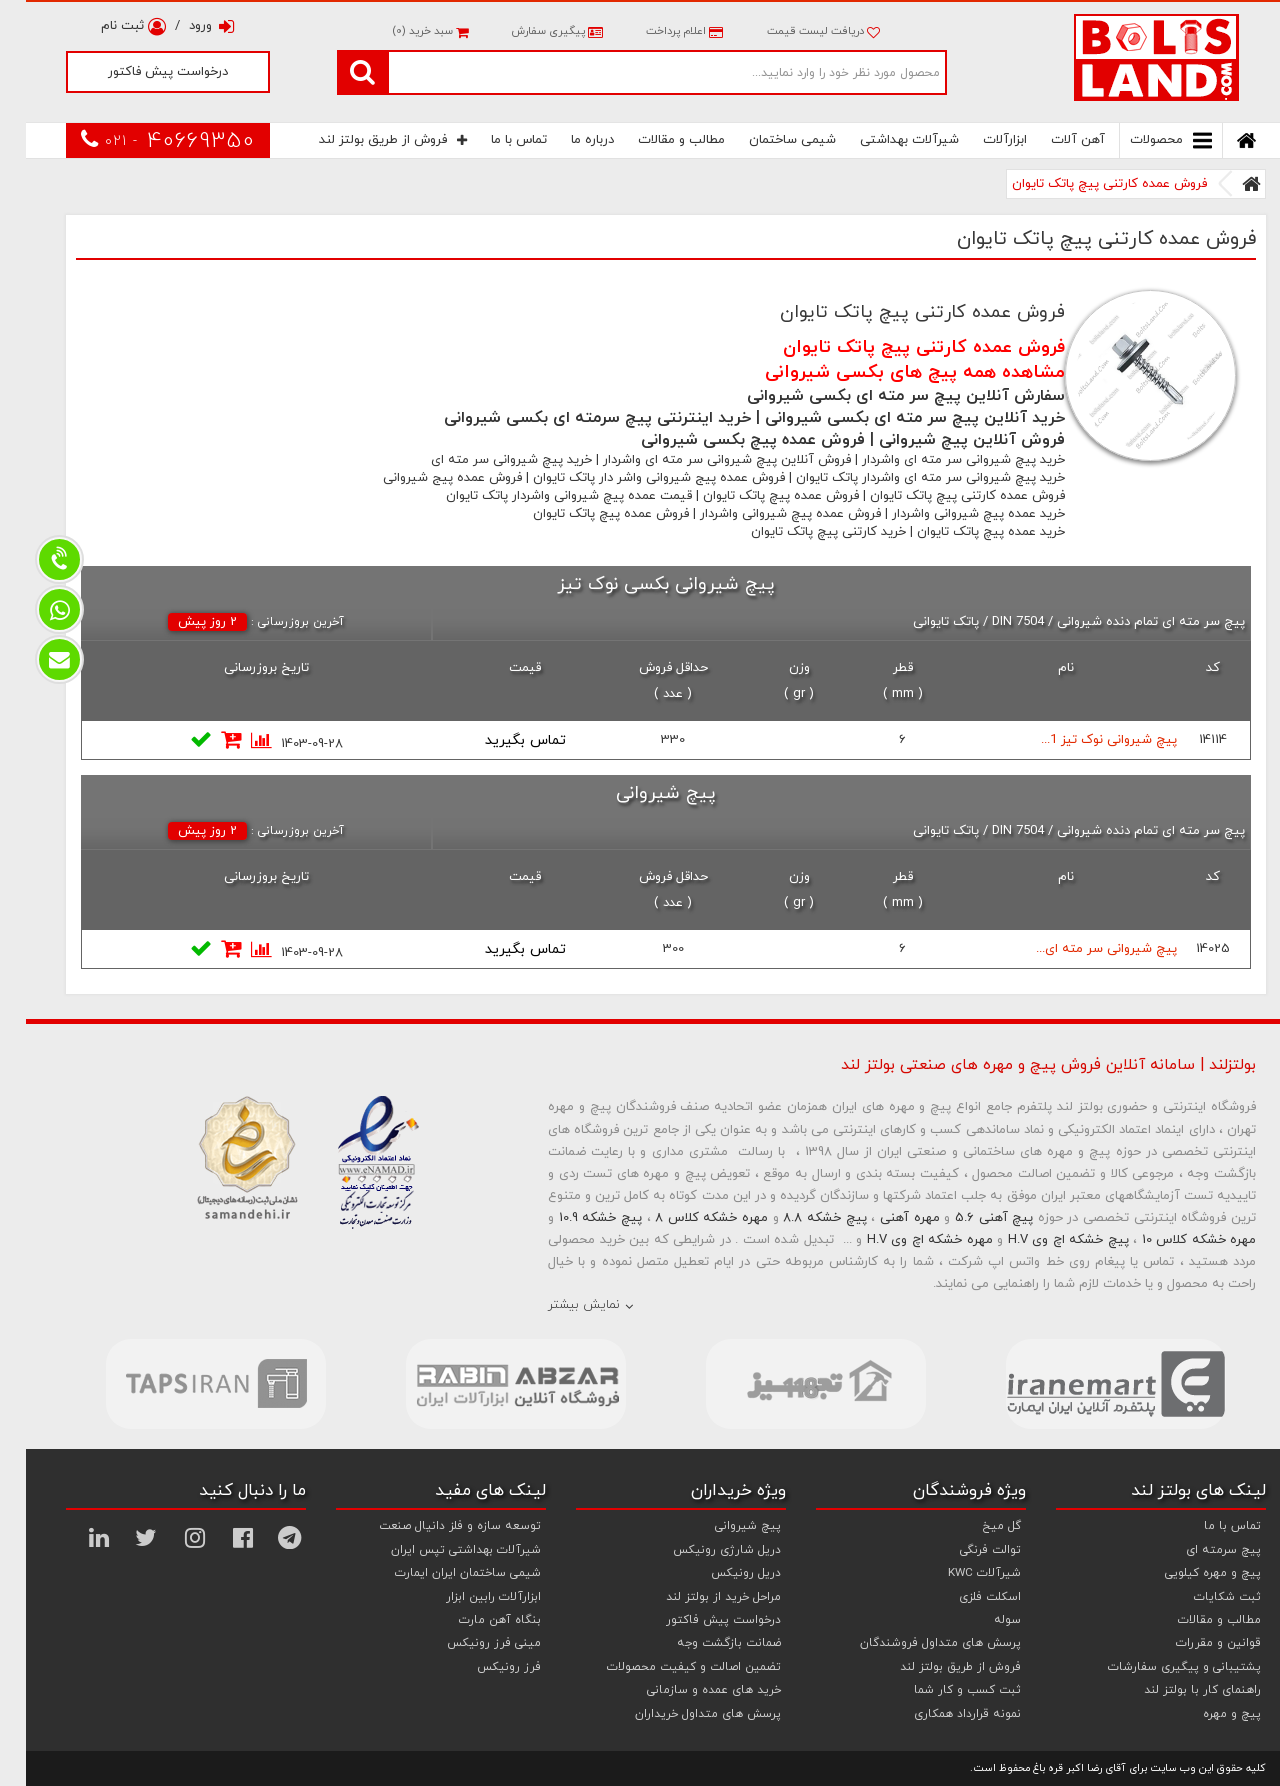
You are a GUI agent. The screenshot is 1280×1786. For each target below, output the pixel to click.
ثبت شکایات (1201, 1597)
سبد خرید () (404, 31)
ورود (186, 26)
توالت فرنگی (964, 1550)
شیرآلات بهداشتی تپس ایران (440, 1550)
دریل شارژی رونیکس (701, 1550)
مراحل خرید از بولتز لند (697, 1597)
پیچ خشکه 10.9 (574, 1218)
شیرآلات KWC (958, 1573)
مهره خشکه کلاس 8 (685, 1218)
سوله (981, 1620)
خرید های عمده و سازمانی (688, 1690)
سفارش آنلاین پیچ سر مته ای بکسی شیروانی (880, 396)
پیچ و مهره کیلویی (1187, 1573)
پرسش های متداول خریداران (682, 1714)
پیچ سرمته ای (1197, 1550)
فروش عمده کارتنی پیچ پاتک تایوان (1083, 184)
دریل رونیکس (720, 1573)
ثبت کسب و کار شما (941, 1690)
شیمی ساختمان (766, 140)
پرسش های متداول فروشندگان (914, 1643)
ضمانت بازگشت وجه (703, 1643)
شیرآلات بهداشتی (883, 140)
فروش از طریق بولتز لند (367, 140)
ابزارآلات (979, 140)
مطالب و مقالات (655, 140)
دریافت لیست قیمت (797, 31)
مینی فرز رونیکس (468, 1643)
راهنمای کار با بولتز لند (1176, 1690)
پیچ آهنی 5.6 (968, 1218)
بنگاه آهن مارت (474, 1620)
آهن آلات (1052, 140)
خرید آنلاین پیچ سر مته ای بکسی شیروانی (889, 418)
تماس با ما (493, 140)
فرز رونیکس (483, 1667)
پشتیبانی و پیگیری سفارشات (1158, 1667)
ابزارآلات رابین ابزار (467, 1597)
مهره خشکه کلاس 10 (1173, 1240)
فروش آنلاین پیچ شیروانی (946, 440)
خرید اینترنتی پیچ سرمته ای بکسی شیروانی (571, 418)
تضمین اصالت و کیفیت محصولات (668, 1667)
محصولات (1145, 140)
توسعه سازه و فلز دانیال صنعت (434, 1526)
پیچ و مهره (1206, 1714)
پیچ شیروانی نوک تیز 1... (1083, 740)
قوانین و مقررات (1192, 1643)
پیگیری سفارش (529, 31)
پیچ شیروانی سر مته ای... (1080, 949)
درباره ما (566, 140)
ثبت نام (107, 26)
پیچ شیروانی (722, 1526)
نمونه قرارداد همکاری (941, 1714)
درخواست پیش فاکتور (142, 72)
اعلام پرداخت (657, 31)
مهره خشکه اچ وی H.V (904, 1240)
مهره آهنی (884, 1218)
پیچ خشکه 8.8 (798, 1218)
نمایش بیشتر (558, 1305)
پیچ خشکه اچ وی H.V (1042, 1240)
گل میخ (975, 1526)
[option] (190, 1384)
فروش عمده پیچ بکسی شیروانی (727, 440)
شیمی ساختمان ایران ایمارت (442, 1573)
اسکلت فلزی (964, 1597)
